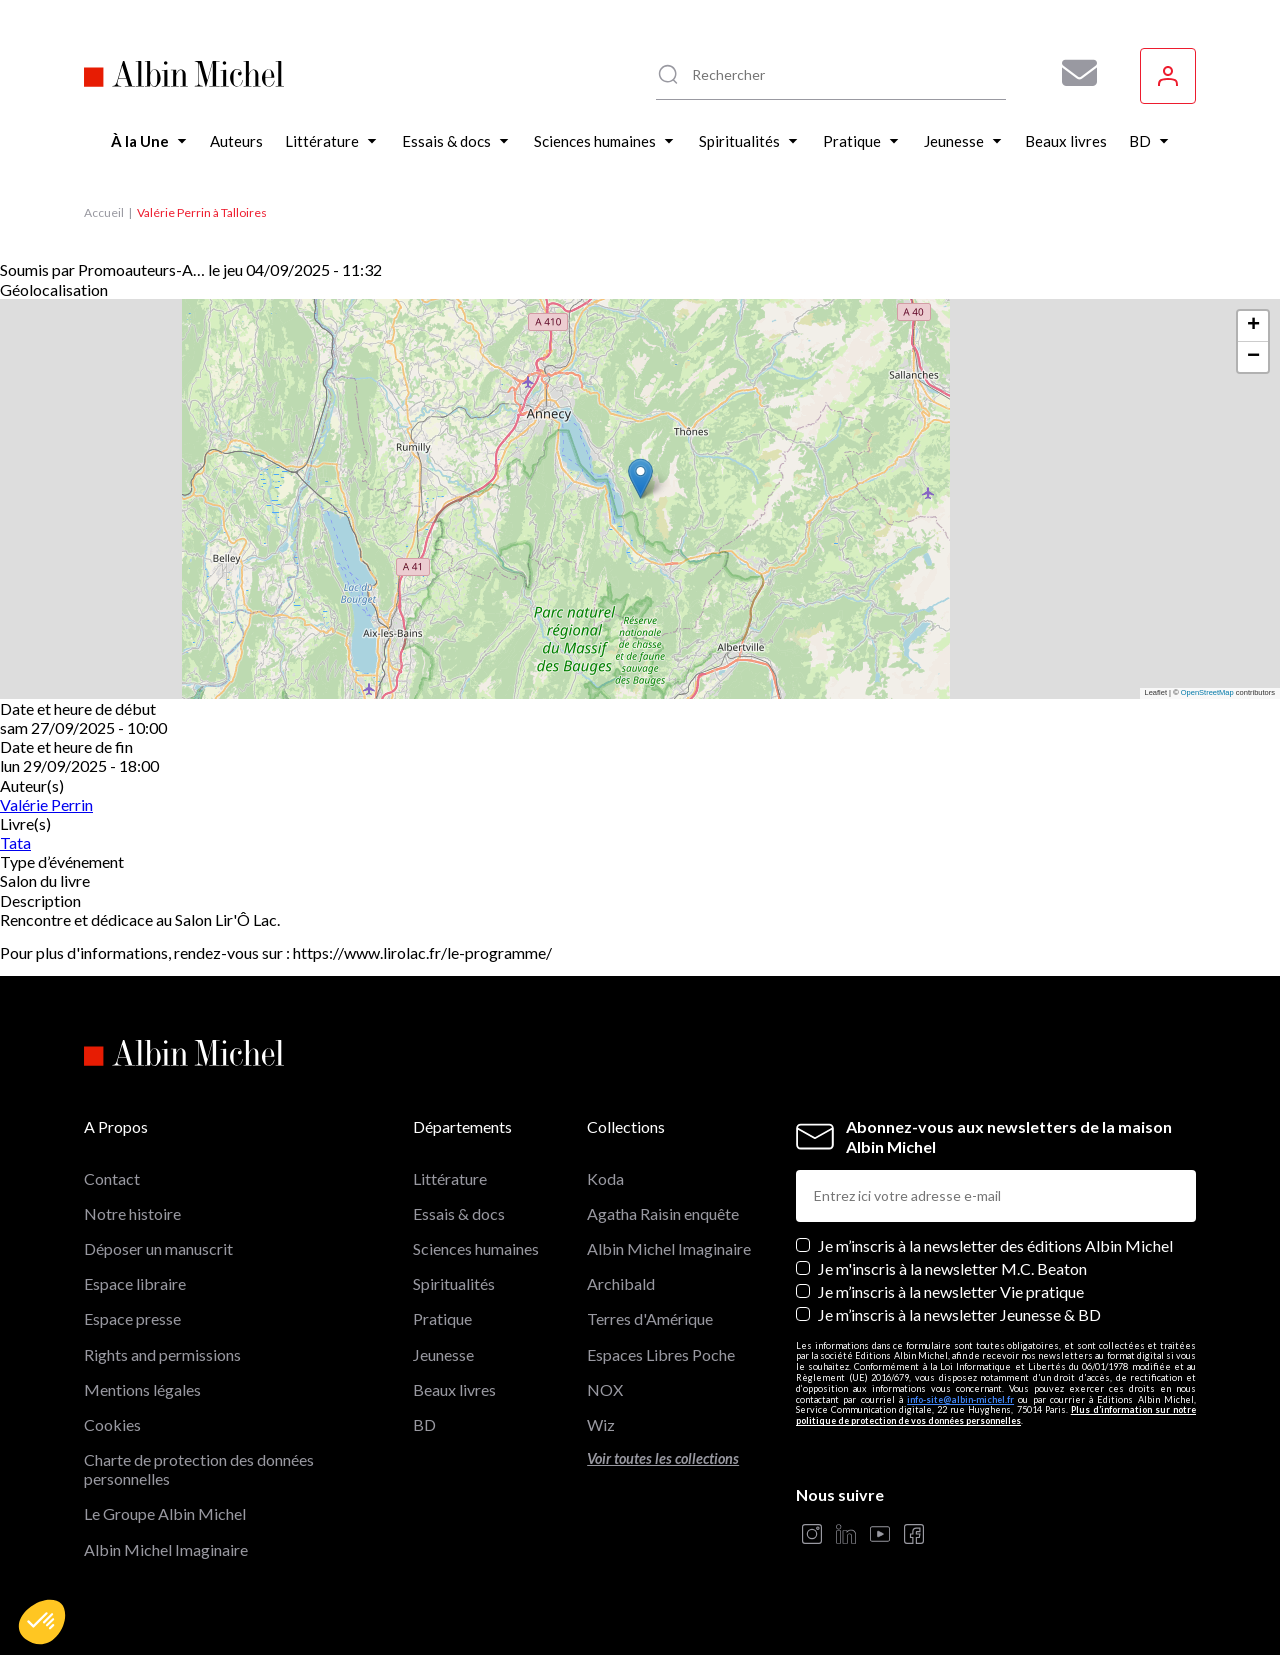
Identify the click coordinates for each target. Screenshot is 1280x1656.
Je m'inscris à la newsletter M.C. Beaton (952, 1268)
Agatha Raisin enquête (663, 1213)
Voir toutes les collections (663, 1458)
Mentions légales (142, 1389)
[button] (42, 1622)
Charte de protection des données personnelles (199, 1469)
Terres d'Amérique (650, 1318)
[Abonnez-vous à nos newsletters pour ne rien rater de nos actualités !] (1072, 73)
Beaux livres (454, 1389)
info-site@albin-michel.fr (960, 1399)
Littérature (450, 1178)
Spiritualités (454, 1283)
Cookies (112, 1424)
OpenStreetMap (1207, 692)
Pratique (442, 1318)
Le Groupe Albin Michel (165, 1513)
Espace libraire (135, 1283)
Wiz (601, 1424)
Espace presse (132, 1318)
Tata (15, 842)
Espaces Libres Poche (661, 1354)
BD (424, 1424)
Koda (605, 1178)
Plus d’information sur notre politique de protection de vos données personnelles (996, 1415)
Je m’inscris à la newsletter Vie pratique (951, 1291)
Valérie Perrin (46, 804)
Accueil (104, 212)
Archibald (621, 1283)
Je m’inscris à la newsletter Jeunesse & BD (959, 1314)
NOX (605, 1389)
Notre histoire (132, 1213)
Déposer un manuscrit (158, 1248)
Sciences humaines (476, 1248)
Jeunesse (443, 1354)
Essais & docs (459, 1213)
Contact (112, 1178)
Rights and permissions (162, 1354)
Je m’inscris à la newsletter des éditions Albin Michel (995, 1245)
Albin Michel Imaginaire (166, 1549)
